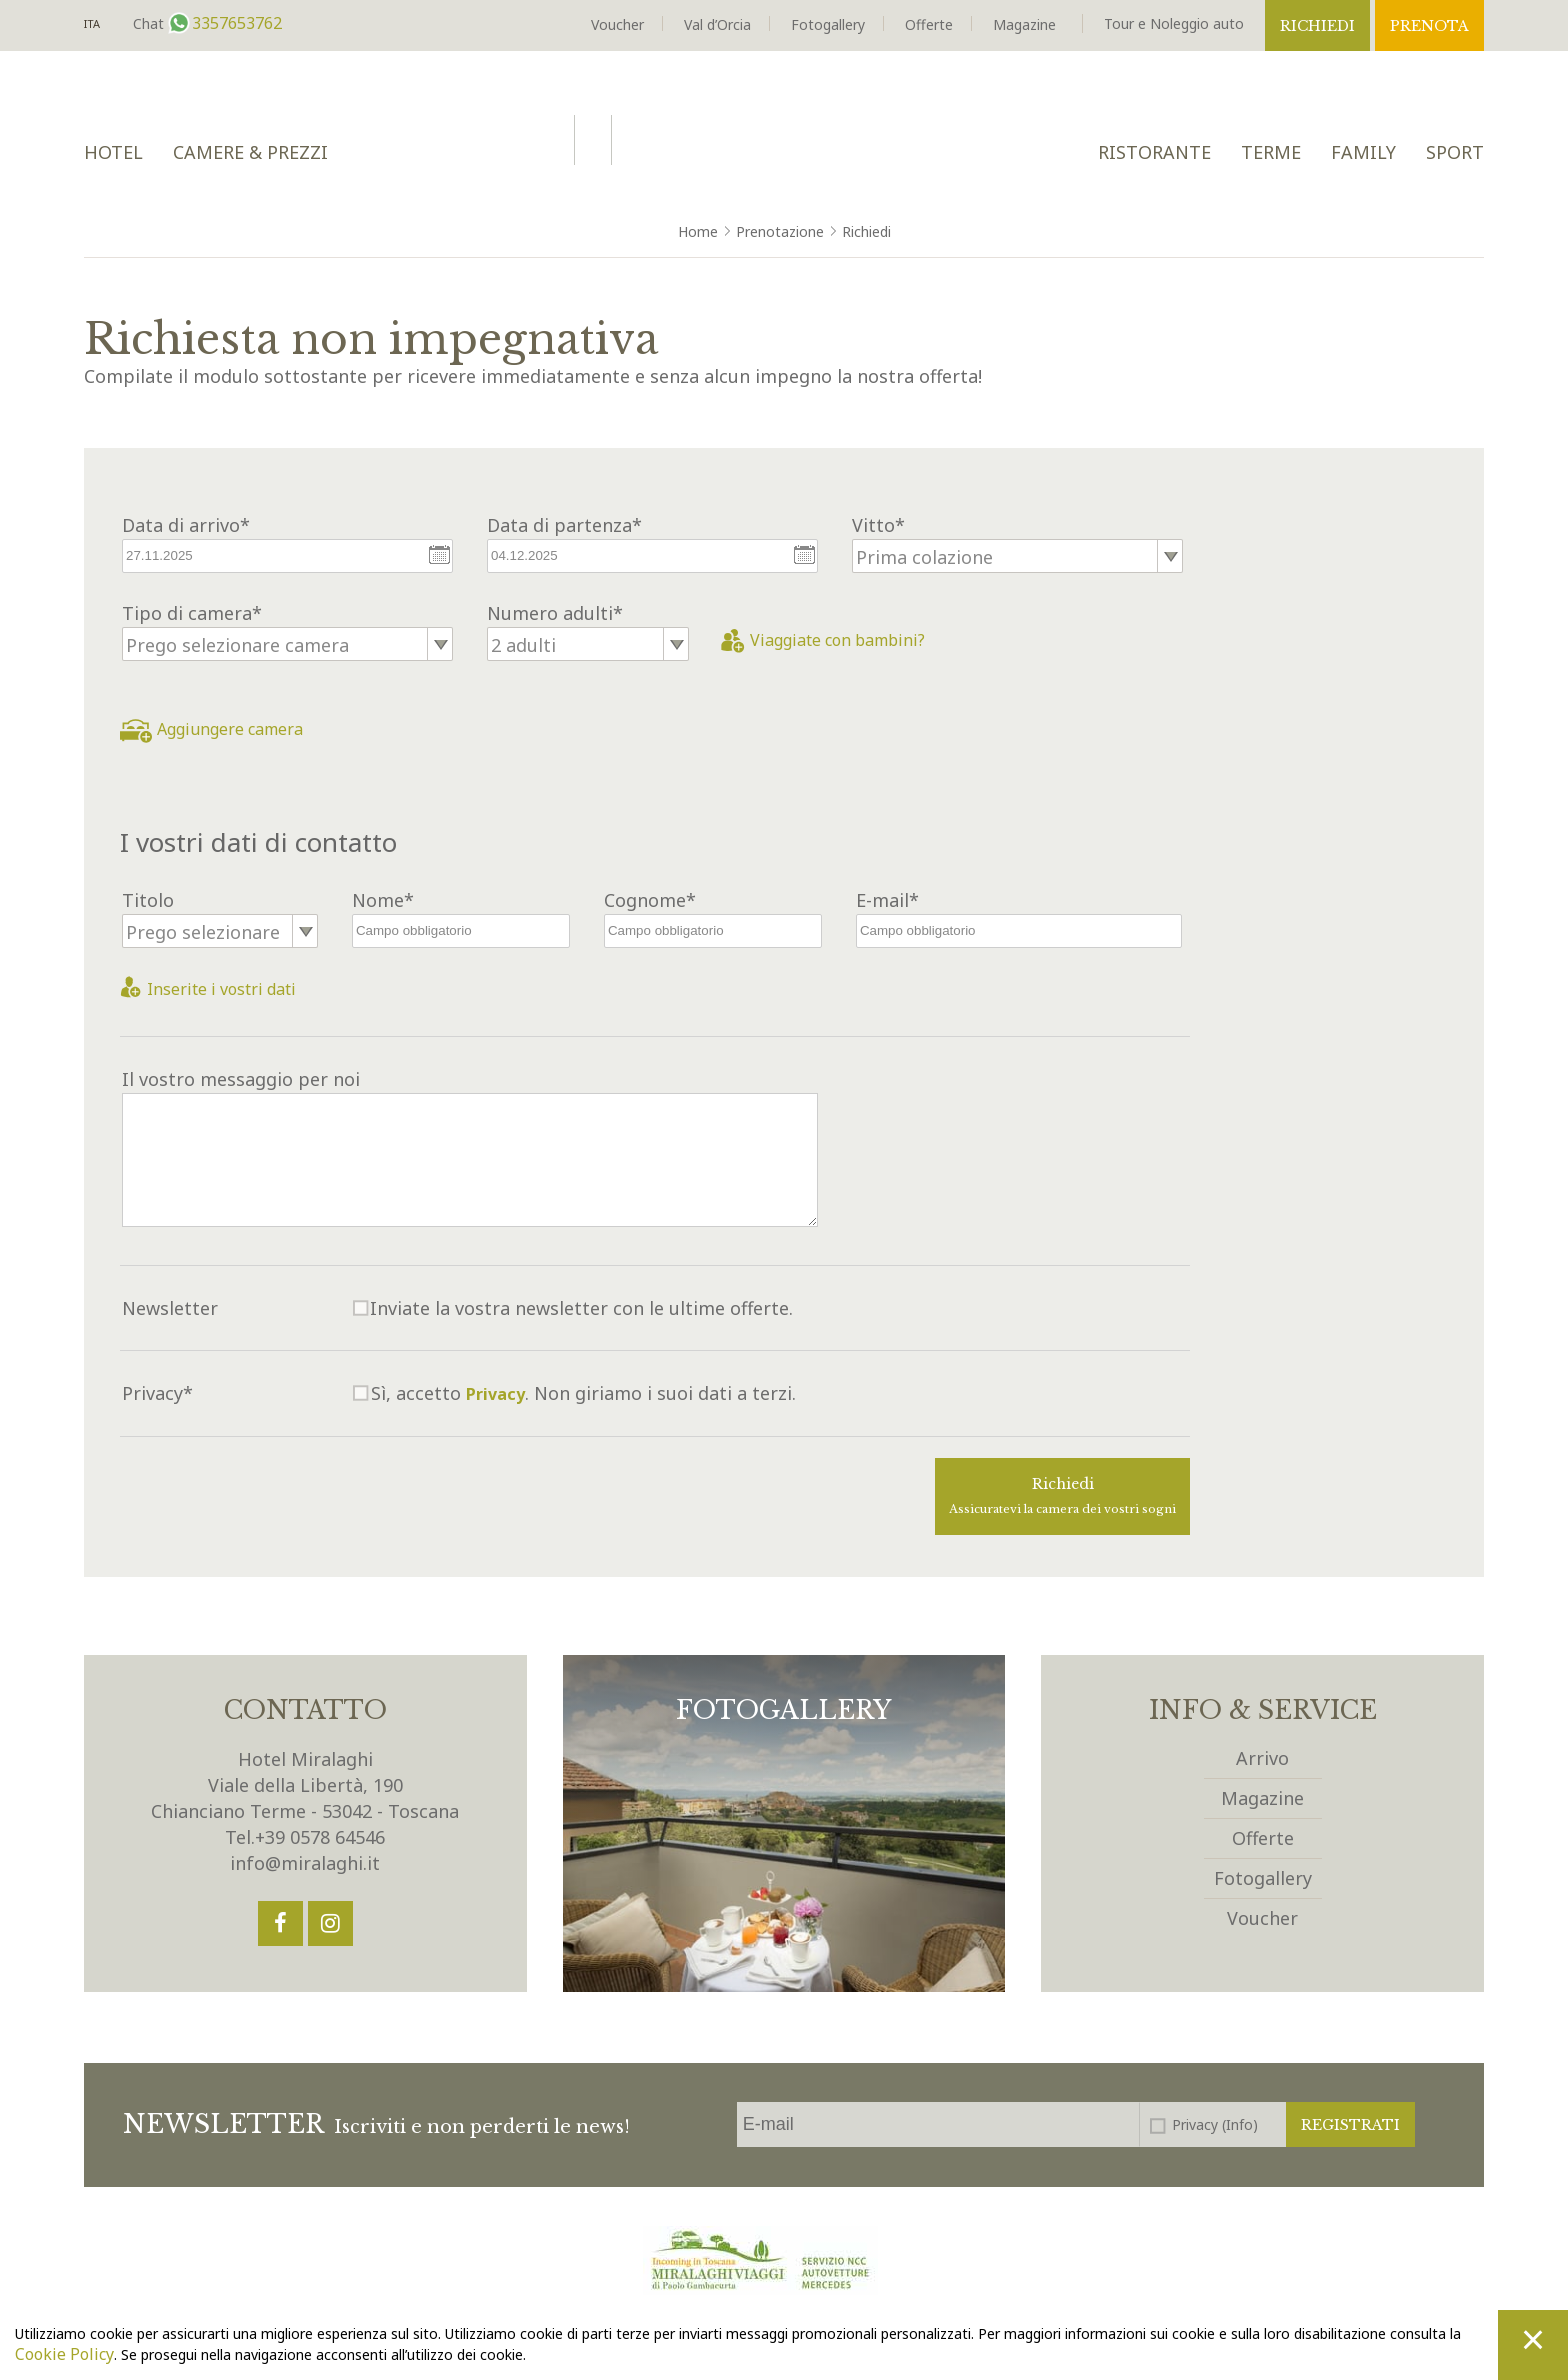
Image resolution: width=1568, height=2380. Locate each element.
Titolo (148, 900)
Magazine (1024, 24)
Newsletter (170, 1308)
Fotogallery (828, 24)
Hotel (113, 152)
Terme (1271, 152)
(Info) (1240, 2124)
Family (1363, 152)
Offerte (929, 24)
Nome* (383, 900)
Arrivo (1262, 1758)
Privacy (495, 1394)
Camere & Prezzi (250, 152)
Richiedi (1317, 26)
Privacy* (157, 1393)
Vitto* (878, 525)
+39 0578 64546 (320, 1837)
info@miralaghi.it (305, 1863)
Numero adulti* (555, 613)
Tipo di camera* (192, 613)
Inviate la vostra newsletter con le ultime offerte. (581, 1308)
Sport (1455, 152)
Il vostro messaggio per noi (241, 1079)
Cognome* (650, 900)
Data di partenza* (564, 525)
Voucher (617, 24)
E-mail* (887, 900)
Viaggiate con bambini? (823, 640)
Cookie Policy (64, 2354)
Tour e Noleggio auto (1174, 23)
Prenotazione (780, 231)
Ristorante (1154, 152)
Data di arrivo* (186, 525)
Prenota (1429, 26)
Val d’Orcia (717, 24)
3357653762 (235, 23)
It (92, 24)
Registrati (1350, 2125)
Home (698, 231)
